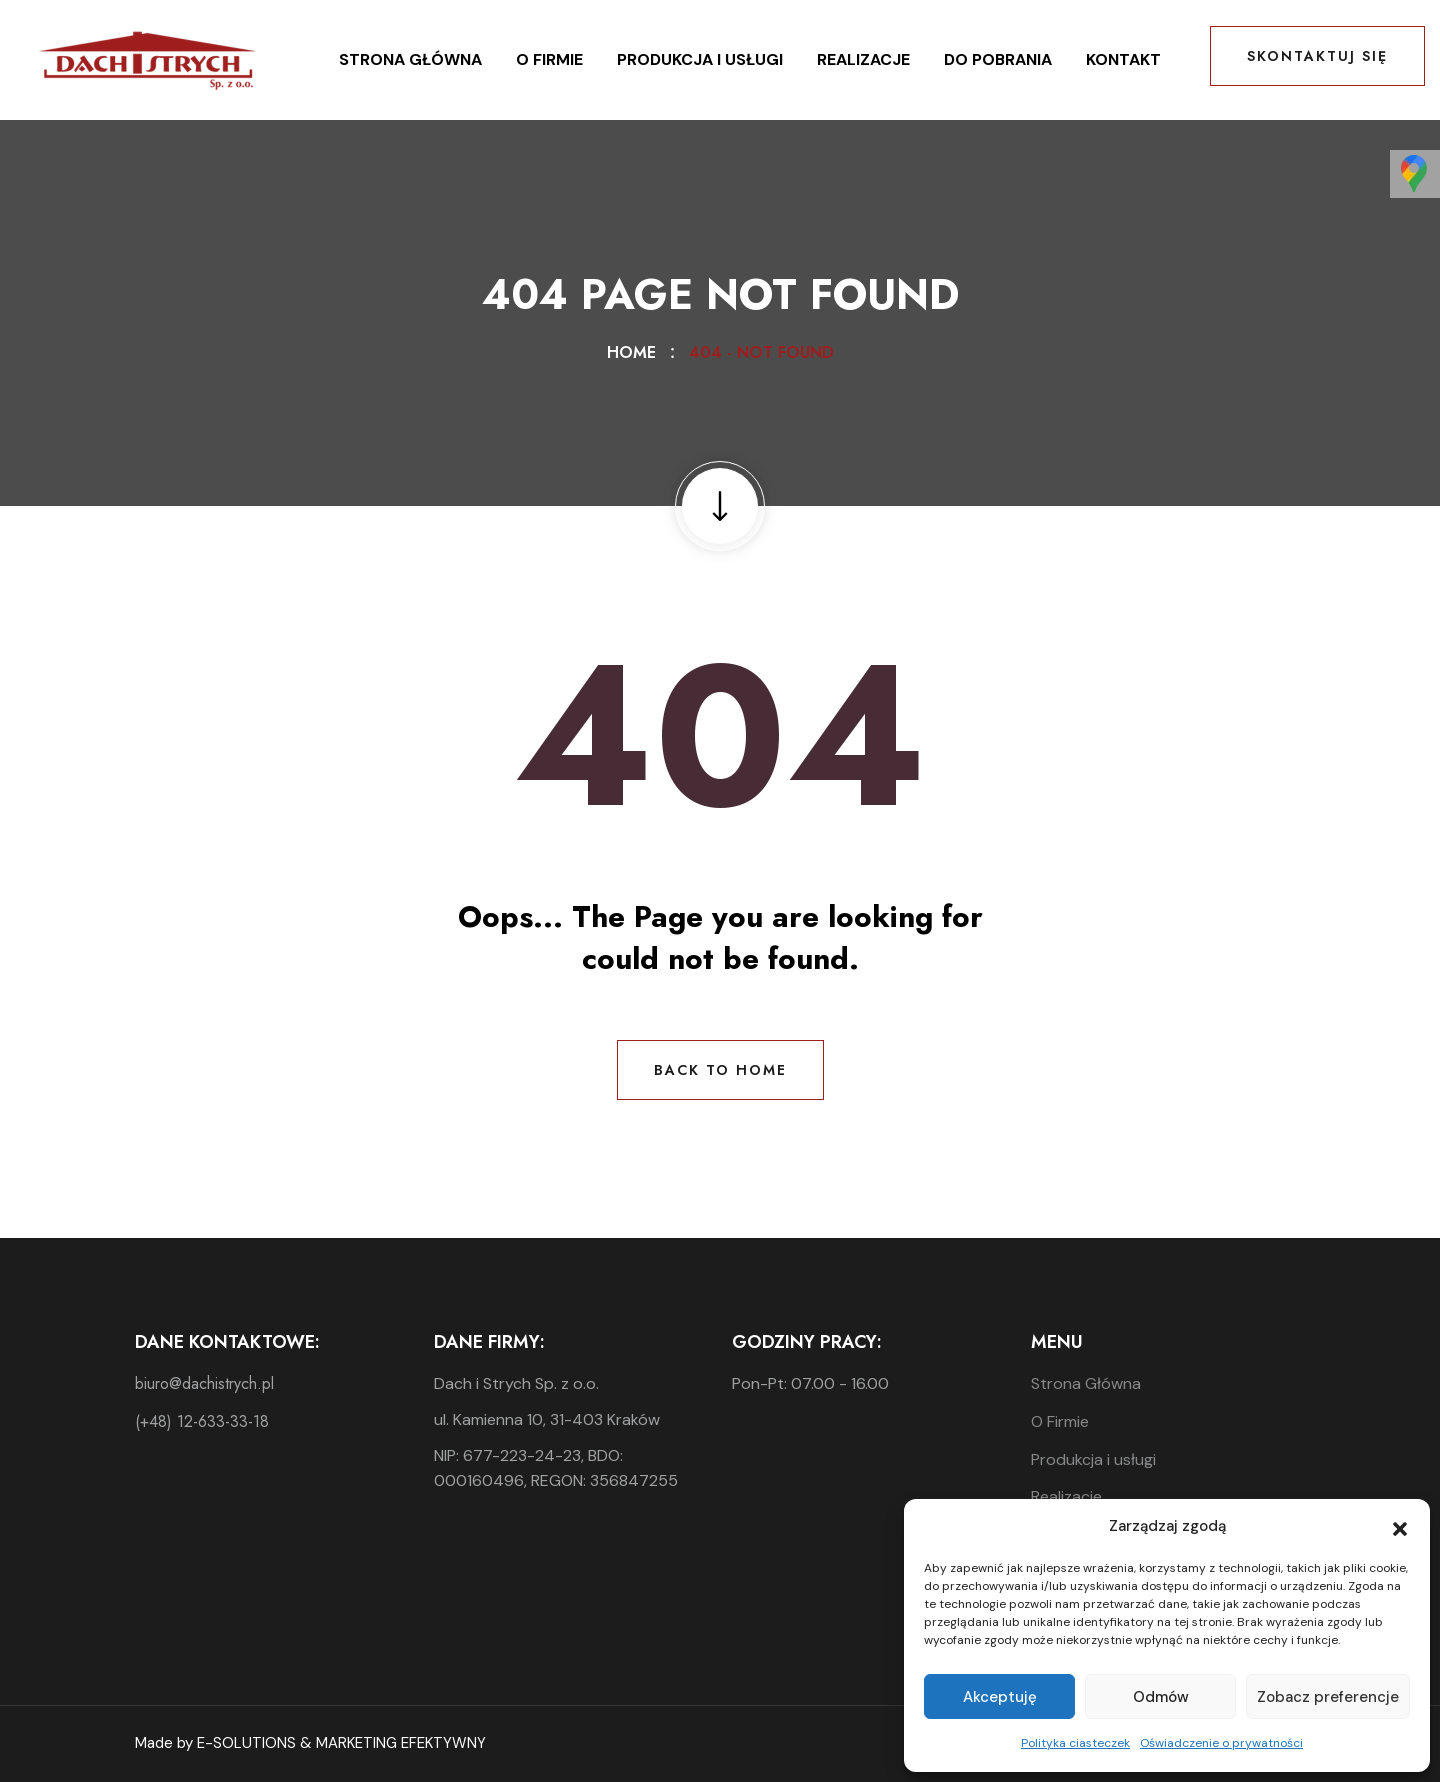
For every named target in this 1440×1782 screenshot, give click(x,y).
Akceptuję (1000, 1697)
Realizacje (863, 59)
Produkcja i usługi (700, 59)
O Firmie (549, 59)
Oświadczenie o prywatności (1221, 1743)
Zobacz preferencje (1328, 1697)
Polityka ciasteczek (1075, 1743)
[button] (1400, 1527)
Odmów (1161, 1697)
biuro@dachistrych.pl (204, 1383)
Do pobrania (998, 59)
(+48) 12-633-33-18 (202, 1421)
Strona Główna (410, 59)
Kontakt (1123, 59)
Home (636, 352)
